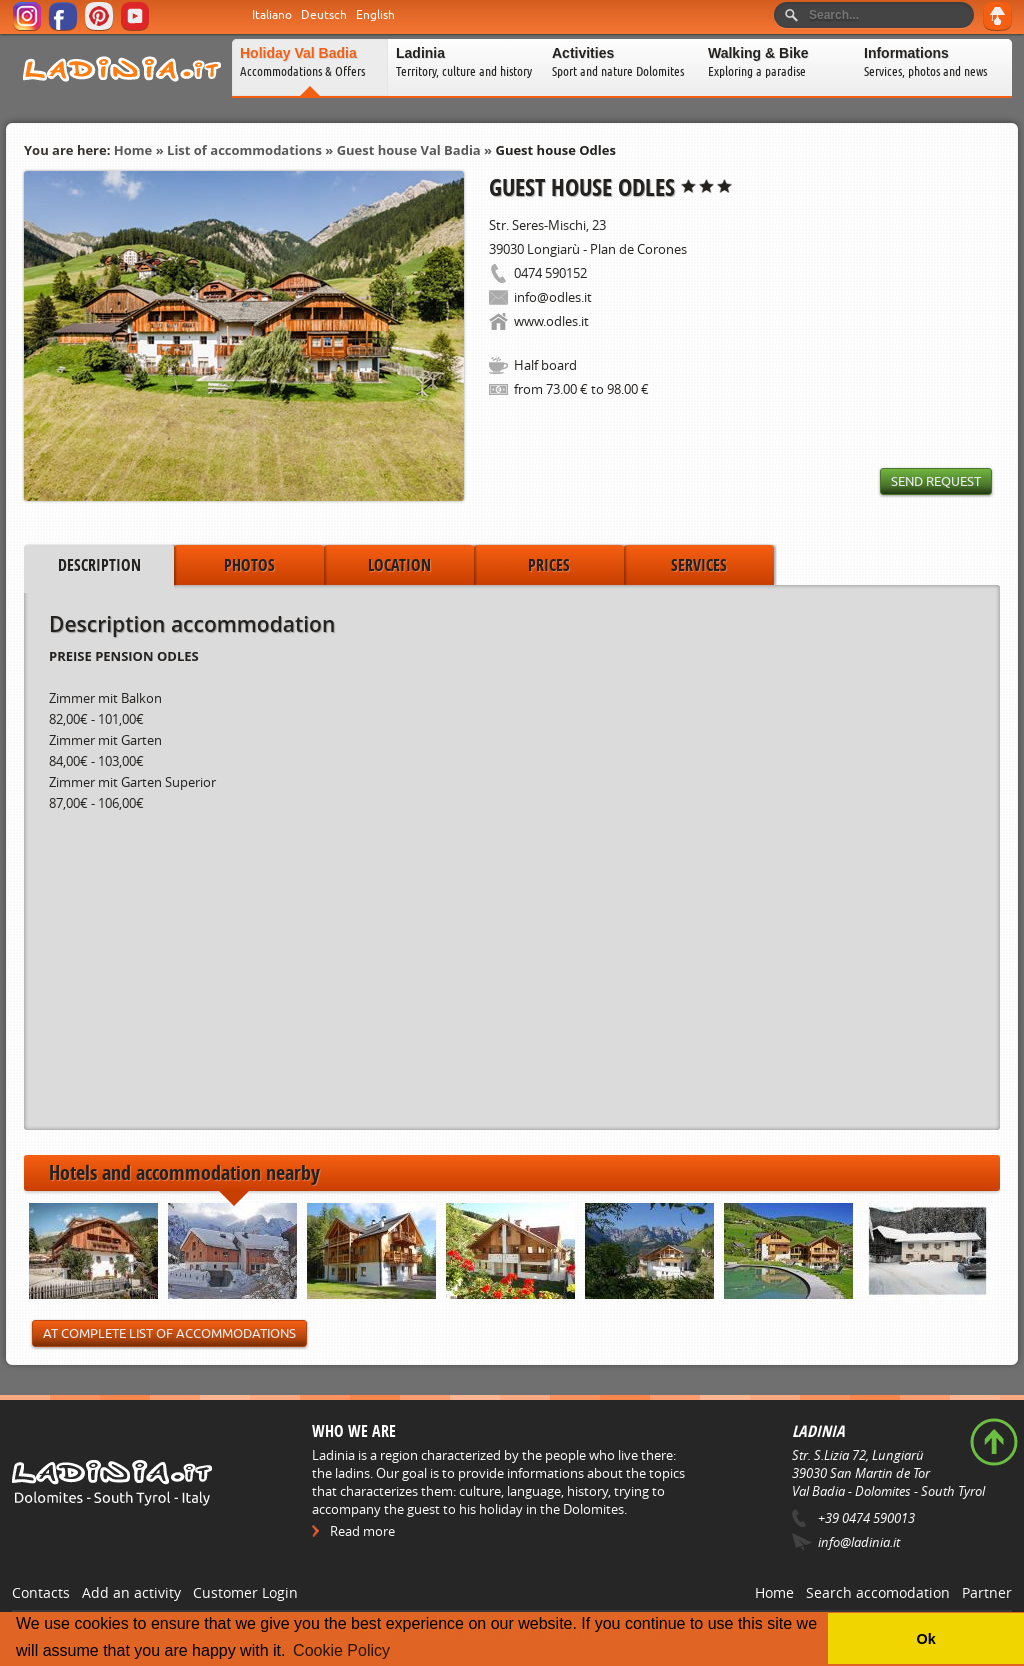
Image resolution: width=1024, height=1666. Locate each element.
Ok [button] (925, 1639)
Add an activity (131, 1592)
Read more (362, 1531)
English (375, 15)
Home (133, 150)
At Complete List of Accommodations (169, 1333)
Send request (936, 481)
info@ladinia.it (859, 1542)
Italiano (272, 15)
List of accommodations (244, 150)
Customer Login (245, 1592)
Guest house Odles (555, 150)
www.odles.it (551, 321)
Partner (987, 1592)
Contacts (41, 1592)
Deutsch (324, 15)
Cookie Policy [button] (341, 1650)
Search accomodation (878, 1592)
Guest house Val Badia (409, 150)
